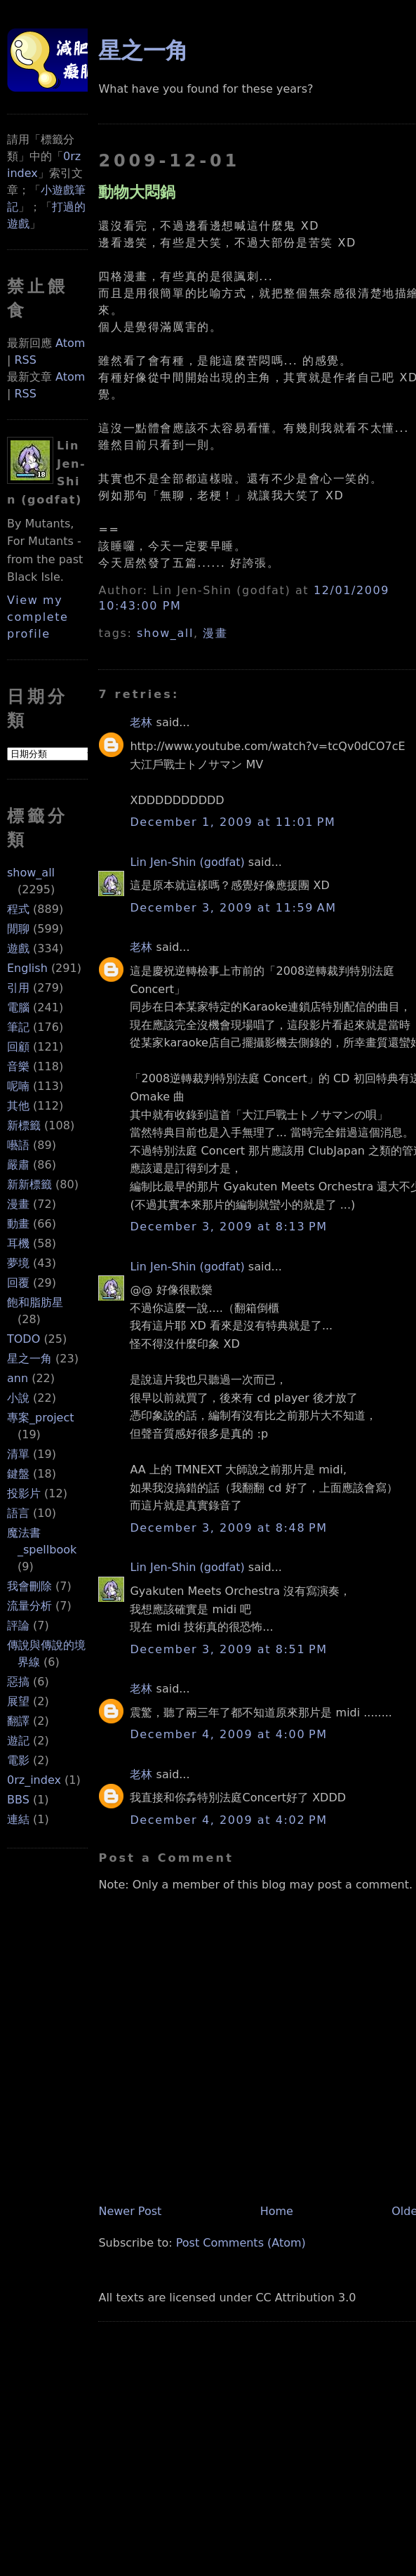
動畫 (18, 1223)
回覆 (18, 1282)
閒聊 (18, 928)
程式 (18, 909)
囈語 (18, 1145)
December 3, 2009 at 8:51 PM (228, 1649)
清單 (18, 1454)
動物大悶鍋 (136, 192)
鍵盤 (18, 1473)
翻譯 (18, 1721)
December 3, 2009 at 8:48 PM (228, 1528)
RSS (25, 360)
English (27, 968)
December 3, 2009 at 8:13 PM (228, 1226)
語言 (18, 1513)
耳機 (18, 1243)
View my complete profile (38, 616)
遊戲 (18, 948)
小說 (18, 1398)
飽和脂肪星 (35, 1302)
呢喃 (18, 1086)
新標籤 (24, 1125)
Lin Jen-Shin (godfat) (187, 862)
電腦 (18, 1007)
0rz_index (34, 1780)
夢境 (18, 1263)
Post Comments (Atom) (241, 2242)
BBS (18, 1799)
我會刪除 (29, 1586)
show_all (31, 872)
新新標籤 (29, 1184)
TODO (23, 1339)
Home (276, 2211)
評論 (18, 1625)
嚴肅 (18, 1164)
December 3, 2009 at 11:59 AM (233, 907)
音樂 (18, 1066)
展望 (18, 1701)
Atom (70, 343)
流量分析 (29, 1605)
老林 (141, 722)
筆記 (18, 1027)
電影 (18, 1760)
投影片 (24, 1493)
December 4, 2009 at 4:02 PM (228, 1820)
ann (17, 1378)
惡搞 (18, 1681)
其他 (18, 1105)
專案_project (40, 1417)
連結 (18, 1819)
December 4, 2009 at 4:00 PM (228, 1734)
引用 (18, 987)
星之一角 (29, 1358)
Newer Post (129, 2211)
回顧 (18, 1046)
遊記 (18, 1740)
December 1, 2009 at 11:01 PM (232, 822)
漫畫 (18, 1204)
